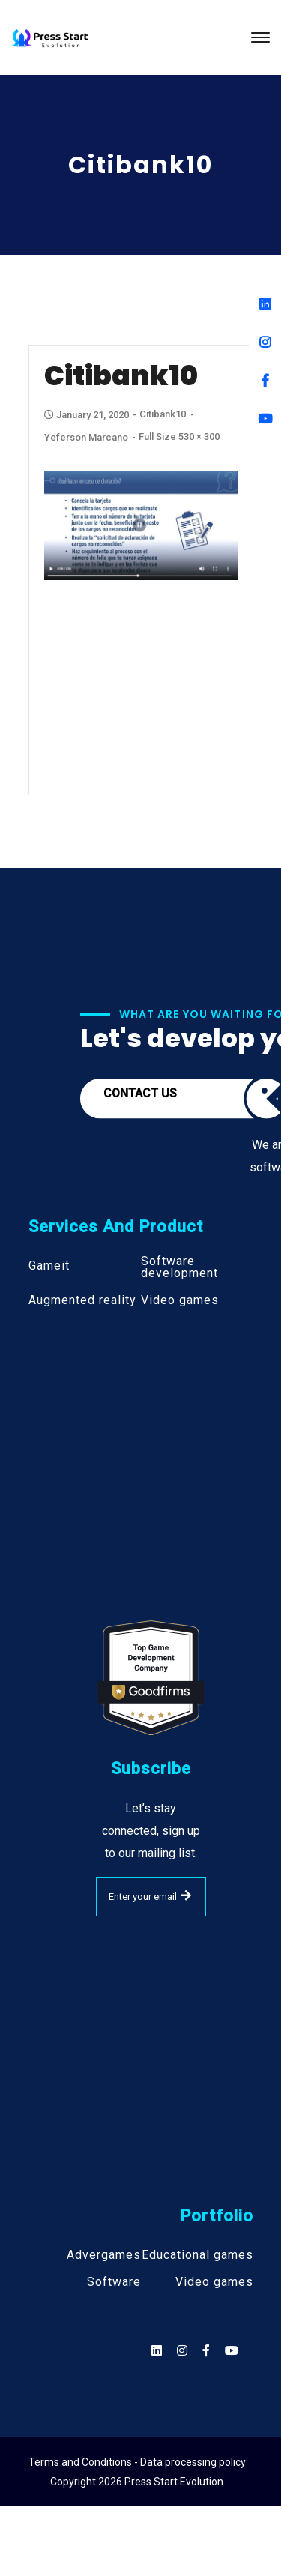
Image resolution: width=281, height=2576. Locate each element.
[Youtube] (265, 418)
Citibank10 (162, 414)
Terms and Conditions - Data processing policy (137, 2462)
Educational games (197, 2255)
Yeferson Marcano (86, 437)
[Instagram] (265, 342)
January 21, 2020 (87, 414)
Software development (179, 1267)
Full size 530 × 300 (179, 436)
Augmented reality (82, 1300)
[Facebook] (265, 380)
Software (114, 2282)
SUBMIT (185, 1895)
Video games (180, 1300)
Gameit (49, 1266)
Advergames (104, 2255)
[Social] (231, 2351)
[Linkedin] (265, 304)
